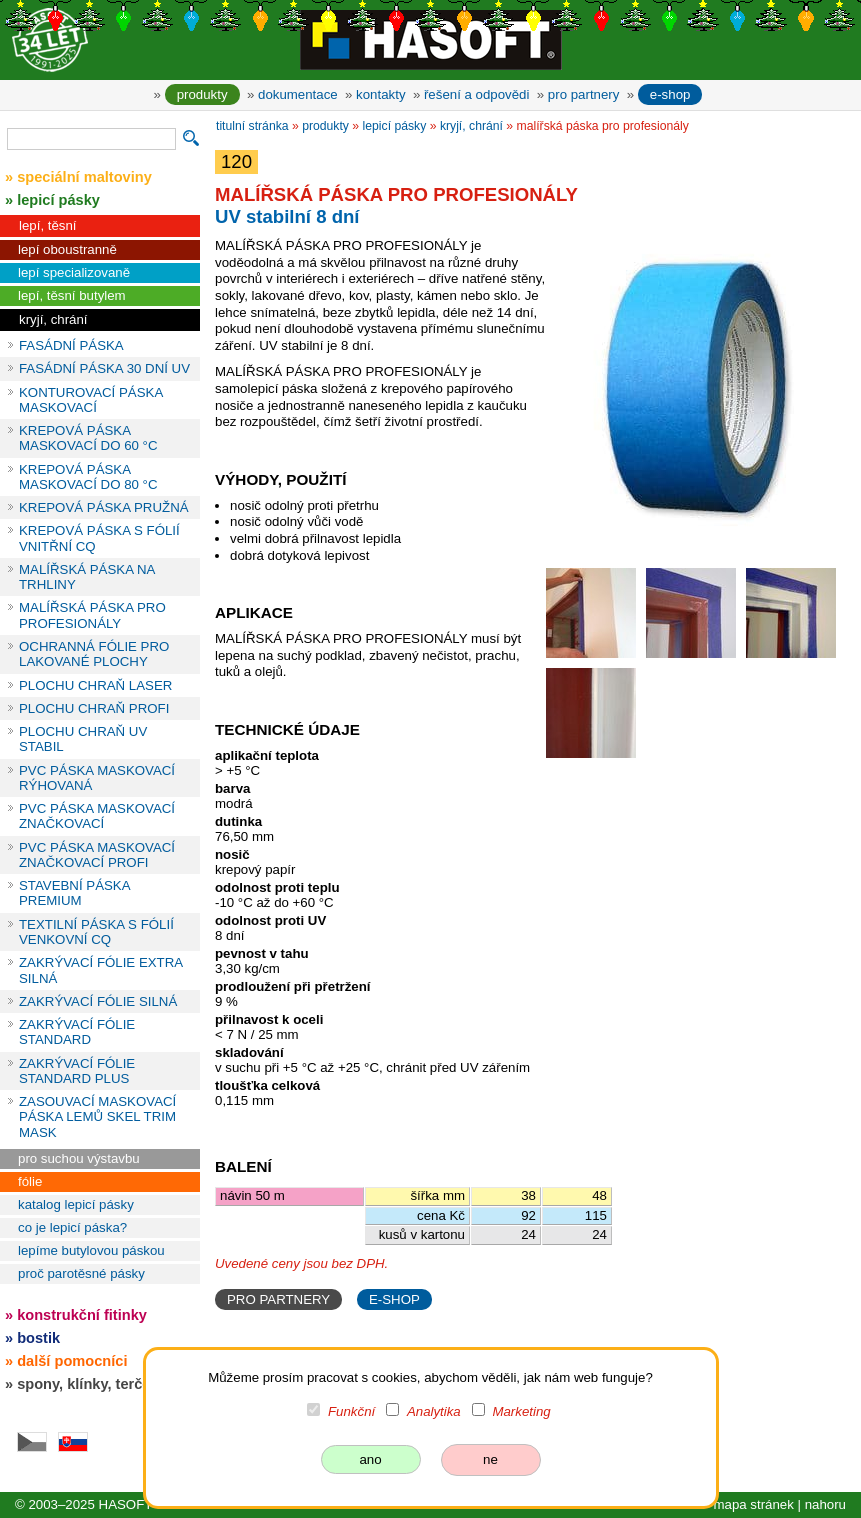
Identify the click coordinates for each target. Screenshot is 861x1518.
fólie (30, 1181)
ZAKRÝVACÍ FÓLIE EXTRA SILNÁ (100, 970)
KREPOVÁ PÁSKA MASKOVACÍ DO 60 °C (88, 438)
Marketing (521, 1411)
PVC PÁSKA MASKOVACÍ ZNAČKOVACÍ (97, 816)
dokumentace (298, 94)
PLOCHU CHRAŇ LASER (95, 685)
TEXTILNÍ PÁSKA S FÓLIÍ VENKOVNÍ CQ (96, 932)
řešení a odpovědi (476, 94)
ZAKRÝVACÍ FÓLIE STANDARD (77, 1032)
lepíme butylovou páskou (91, 1250)
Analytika (434, 1411)
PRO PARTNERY (278, 1299)
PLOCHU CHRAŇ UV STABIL (83, 739)
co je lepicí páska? (72, 1227)
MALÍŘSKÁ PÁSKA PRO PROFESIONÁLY (92, 615)
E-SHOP (394, 1299)
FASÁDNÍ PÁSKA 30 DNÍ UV (104, 368)
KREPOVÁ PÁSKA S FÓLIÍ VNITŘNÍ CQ (99, 538)
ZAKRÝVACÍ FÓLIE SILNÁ (98, 1001)
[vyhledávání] (91, 139)
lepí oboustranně (67, 249)
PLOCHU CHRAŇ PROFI (94, 708)
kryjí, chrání (53, 319)
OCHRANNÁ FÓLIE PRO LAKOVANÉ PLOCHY (94, 654)
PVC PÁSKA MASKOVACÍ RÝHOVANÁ (97, 778)
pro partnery (584, 94)
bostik (38, 1338)
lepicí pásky (395, 126)
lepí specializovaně (74, 272)
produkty (202, 94)
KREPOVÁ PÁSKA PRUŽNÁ (104, 507)
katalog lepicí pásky (76, 1204)
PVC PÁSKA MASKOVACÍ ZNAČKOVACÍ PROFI (97, 855)
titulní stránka (252, 126)
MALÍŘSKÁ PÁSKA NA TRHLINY (87, 577)
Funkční (351, 1411)
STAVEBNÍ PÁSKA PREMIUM (74, 893)
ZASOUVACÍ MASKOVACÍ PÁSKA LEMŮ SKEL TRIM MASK (97, 1117)
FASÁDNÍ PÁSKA (71, 345)
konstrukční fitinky (82, 1315)
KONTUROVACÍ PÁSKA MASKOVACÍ (91, 400)
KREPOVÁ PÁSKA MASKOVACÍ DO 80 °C (88, 477)
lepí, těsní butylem (72, 295)
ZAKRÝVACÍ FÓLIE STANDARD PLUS (77, 1071)
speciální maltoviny (84, 177)
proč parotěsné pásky (81, 1273)
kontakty (380, 94)
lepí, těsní (48, 225)
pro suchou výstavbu (79, 1158)
